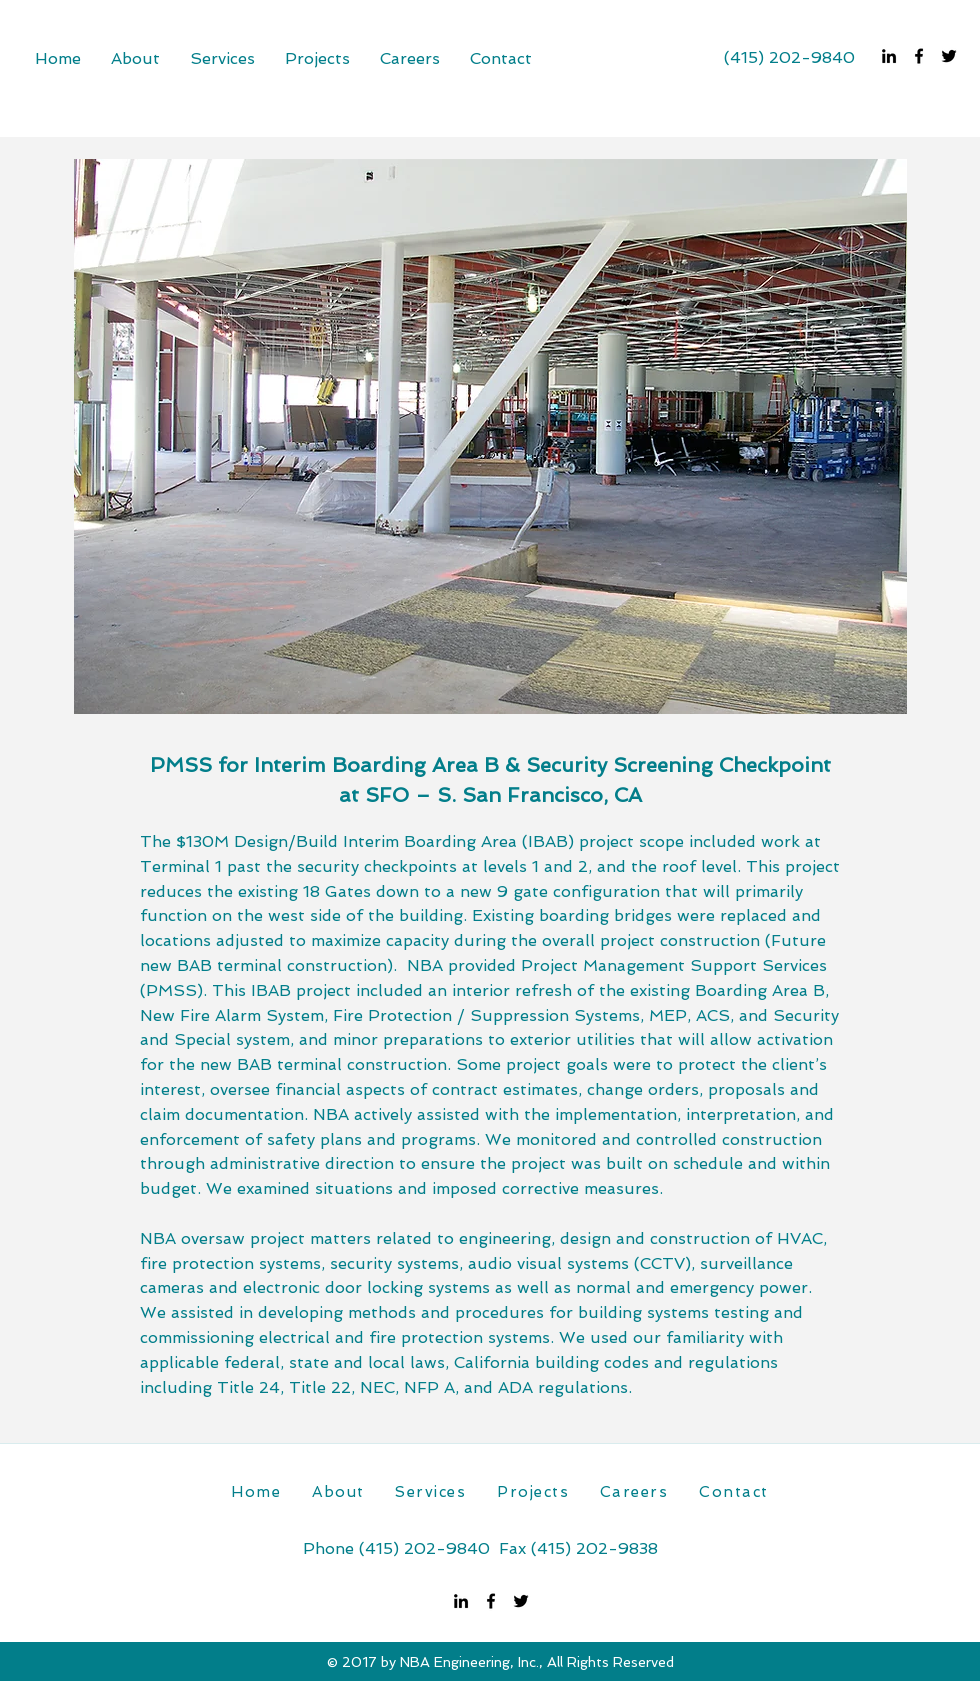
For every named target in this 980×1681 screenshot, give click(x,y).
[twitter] (949, 56)
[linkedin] (889, 56)
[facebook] (919, 56)
